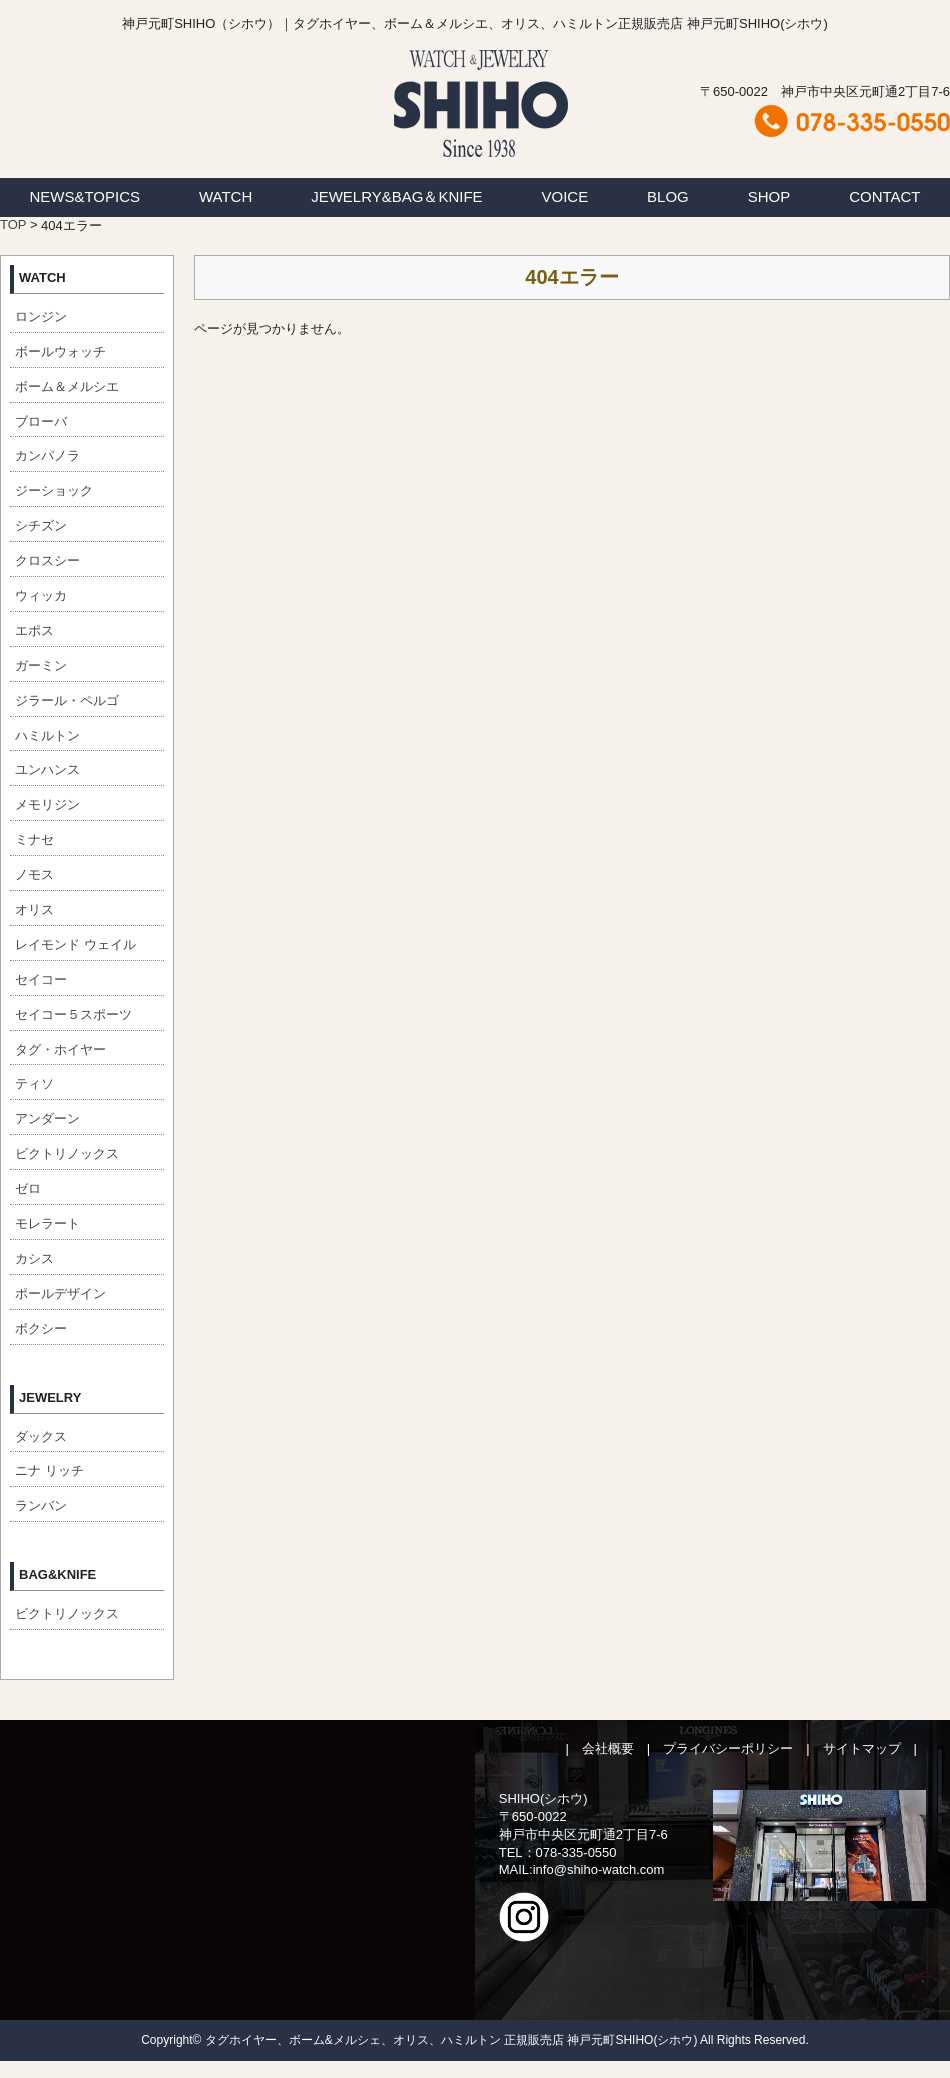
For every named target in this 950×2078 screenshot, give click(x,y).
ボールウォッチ (60, 351)
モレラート (47, 1223)
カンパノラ (47, 455)
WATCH (225, 196)
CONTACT (884, 196)
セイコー (41, 979)
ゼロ (28, 1188)
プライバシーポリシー (728, 1748)
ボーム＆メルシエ (67, 386)
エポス (34, 630)
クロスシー (47, 560)
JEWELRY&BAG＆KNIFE (396, 196)
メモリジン (47, 804)
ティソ (34, 1083)
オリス (34, 909)
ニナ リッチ (49, 1470)
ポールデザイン (60, 1293)
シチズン (41, 525)
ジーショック (54, 490)
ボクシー (41, 1328)
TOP (13, 224)
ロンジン (41, 316)
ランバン (41, 1505)
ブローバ (41, 421)
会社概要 (608, 1748)
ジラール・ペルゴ (67, 700)
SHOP (769, 196)
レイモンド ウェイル (75, 944)
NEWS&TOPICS (84, 196)
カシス (34, 1258)
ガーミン (41, 665)
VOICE (565, 196)
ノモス (34, 874)
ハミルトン (47, 735)
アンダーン (47, 1118)
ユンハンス (47, 769)
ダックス (41, 1436)
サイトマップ (862, 1748)
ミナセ (34, 839)
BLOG (668, 196)
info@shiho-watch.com (599, 1869)
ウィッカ (41, 595)
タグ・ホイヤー (60, 1049)
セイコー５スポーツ (73, 1014)
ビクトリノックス (67, 1153)
